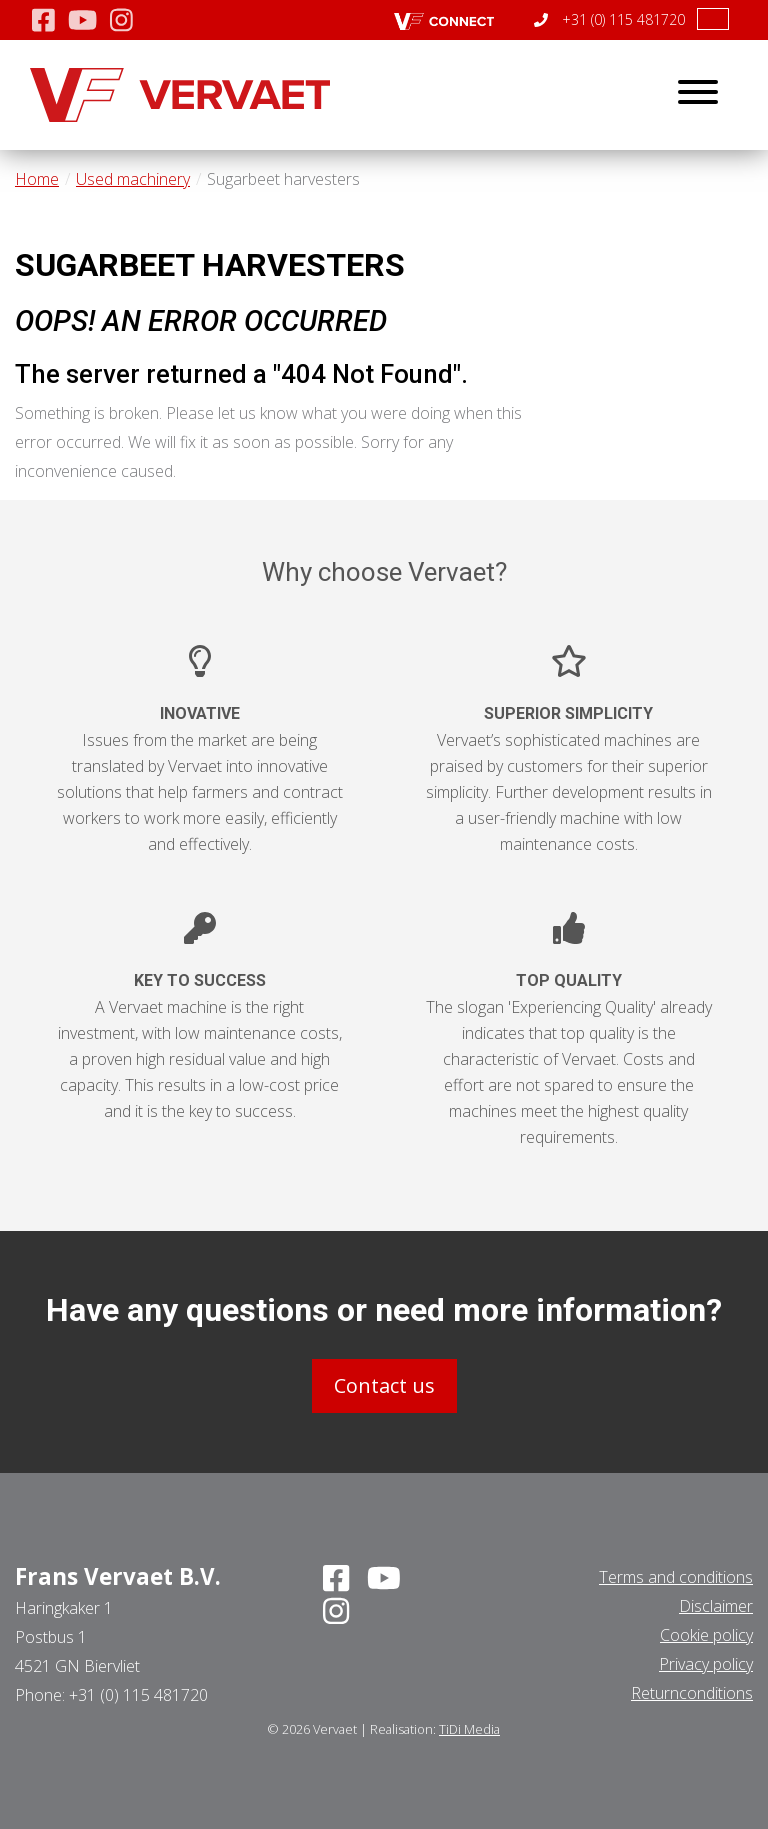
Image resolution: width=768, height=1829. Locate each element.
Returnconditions (692, 1693)
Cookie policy (706, 1635)
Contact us (384, 1385)
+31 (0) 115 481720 (609, 19)
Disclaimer (716, 1606)
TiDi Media (469, 1729)
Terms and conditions (676, 1577)
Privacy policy (706, 1664)
